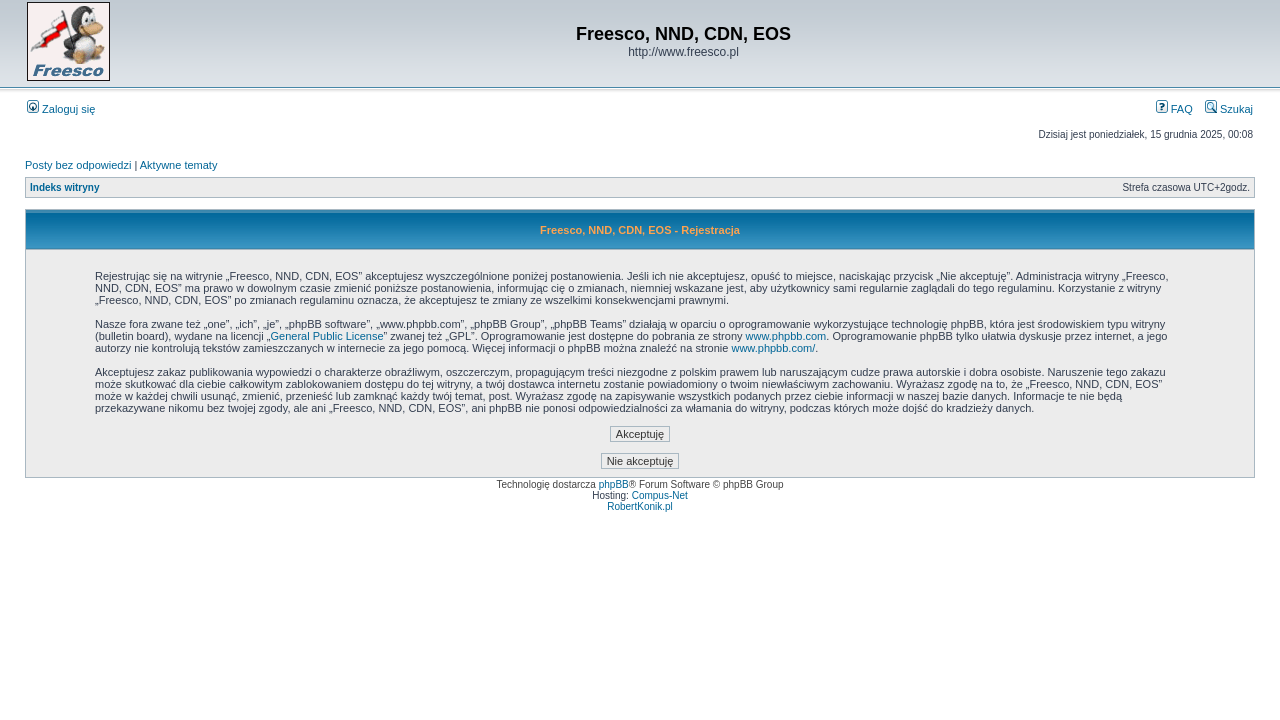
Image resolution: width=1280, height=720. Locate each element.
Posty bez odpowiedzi (78, 165)
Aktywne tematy (179, 165)
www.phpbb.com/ (773, 348)
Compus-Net (660, 495)
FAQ (1174, 109)
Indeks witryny (64, 187)
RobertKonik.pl (640, 506)
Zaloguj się (61, 109)
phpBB (614, 484)
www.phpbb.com (786, 336)
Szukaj (1229, 109)
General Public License (326, 336)
